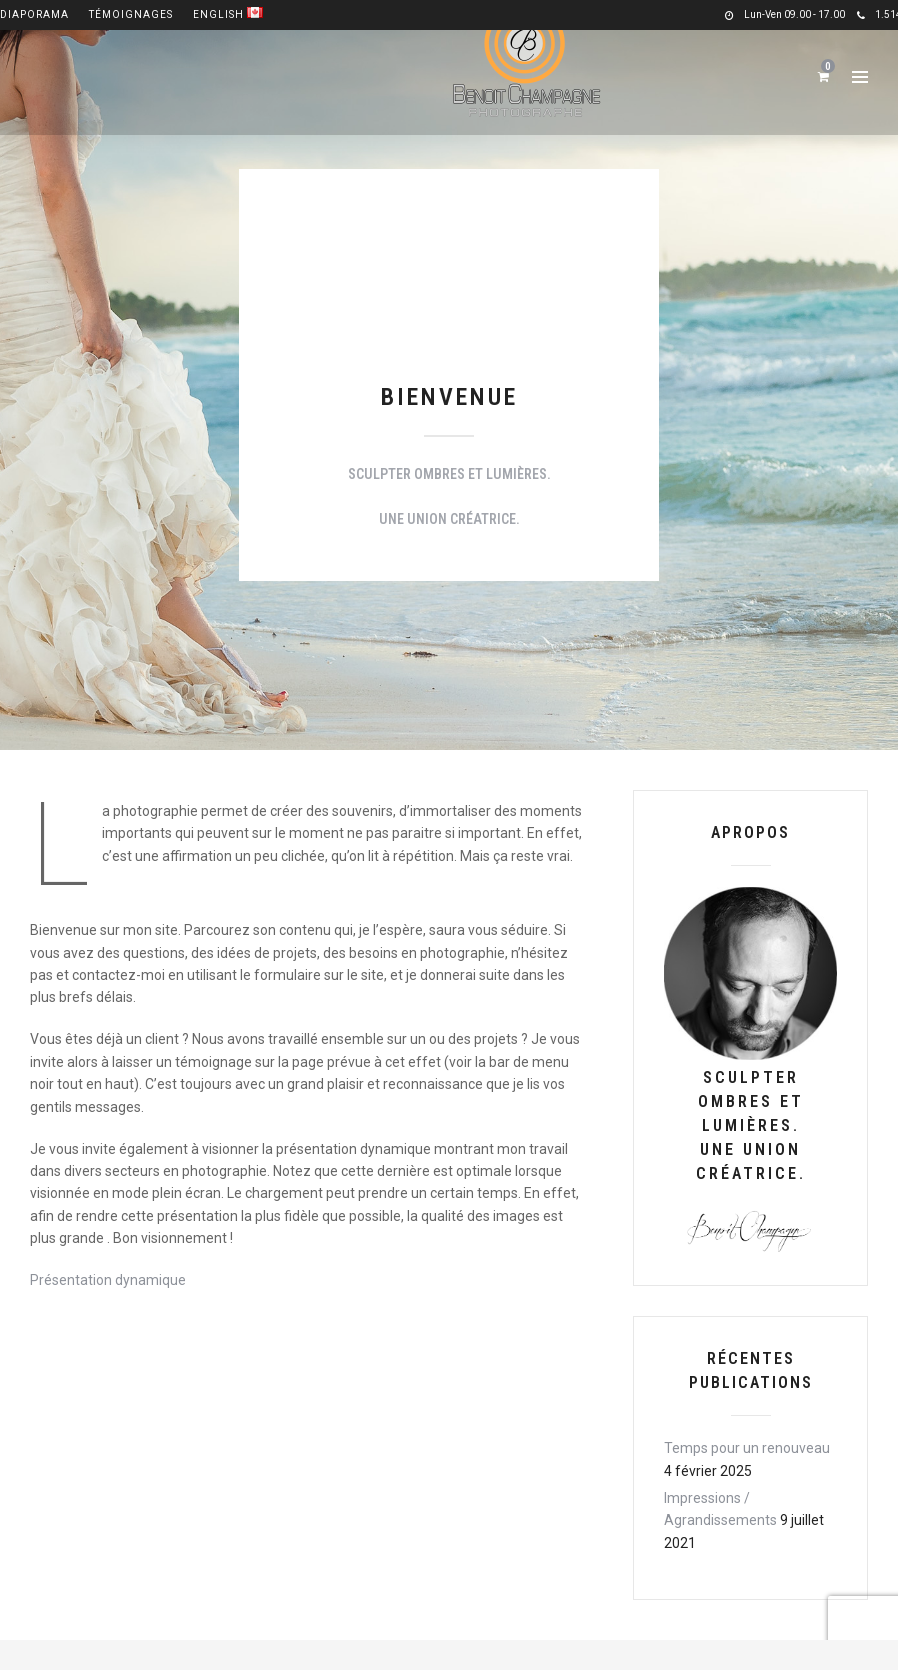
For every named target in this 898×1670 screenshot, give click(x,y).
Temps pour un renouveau (747, 1448)
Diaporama (34, 14)
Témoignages (131, 14)
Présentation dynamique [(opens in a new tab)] (108, 1280)
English (228, 14)
